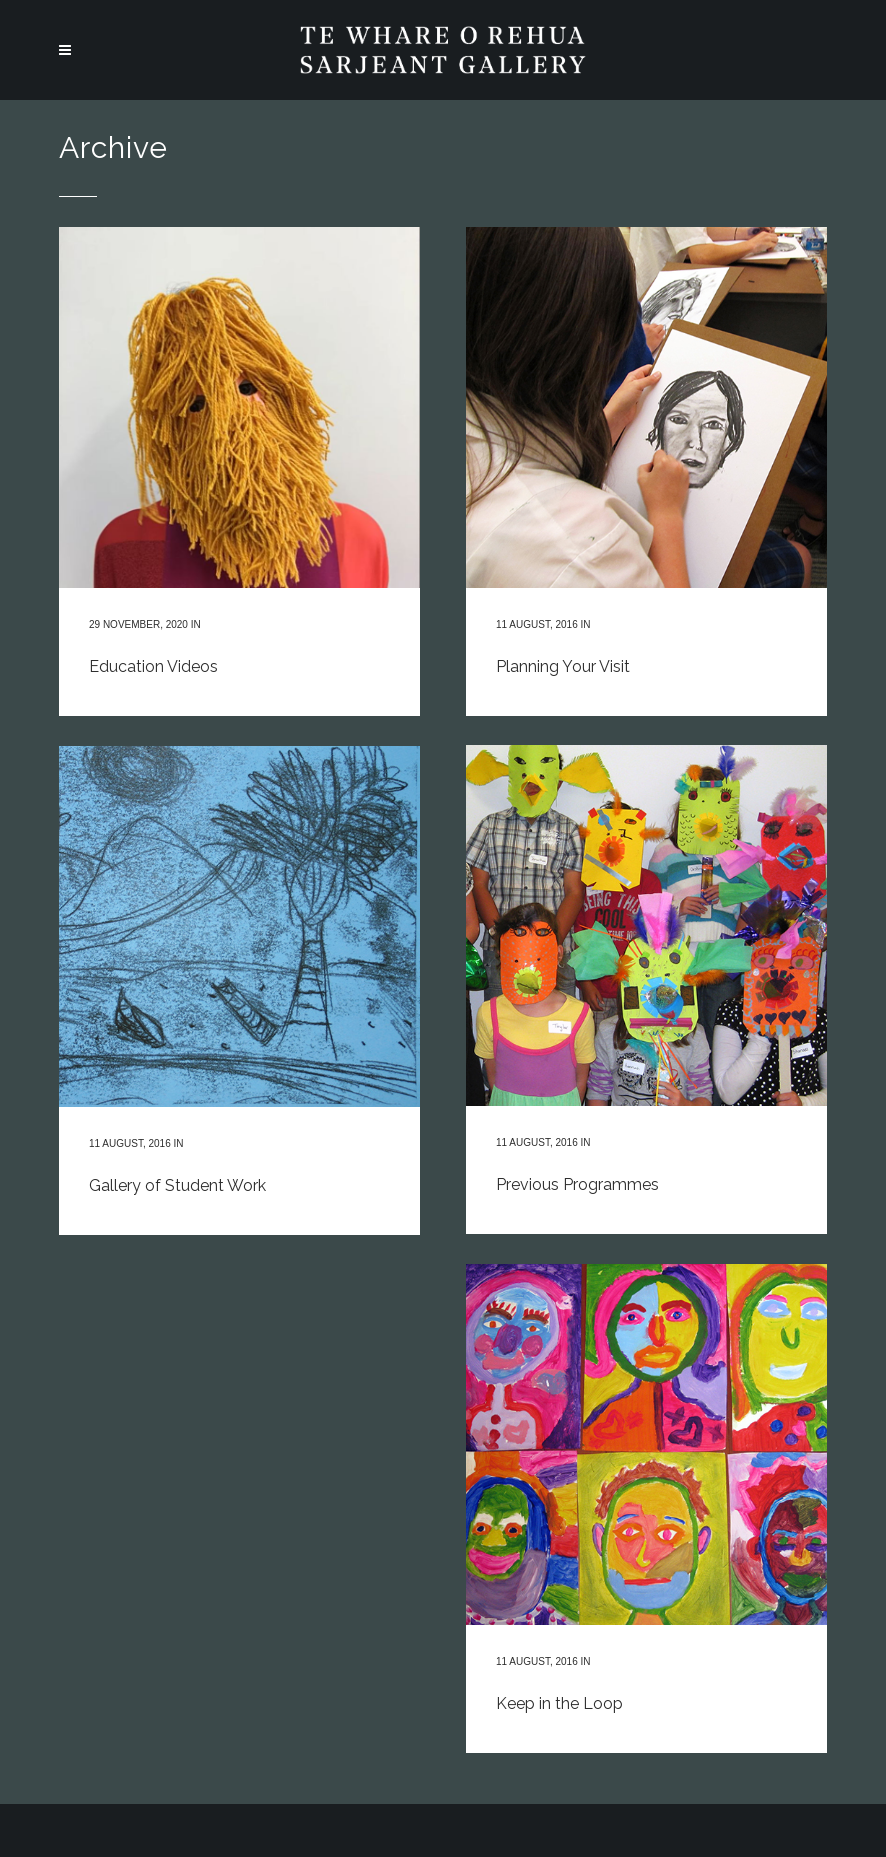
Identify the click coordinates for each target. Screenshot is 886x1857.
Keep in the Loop (559, 1703)
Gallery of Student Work (177, 1185)
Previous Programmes (577, 1184)
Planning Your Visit (563, 666)
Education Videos (153, 666)
